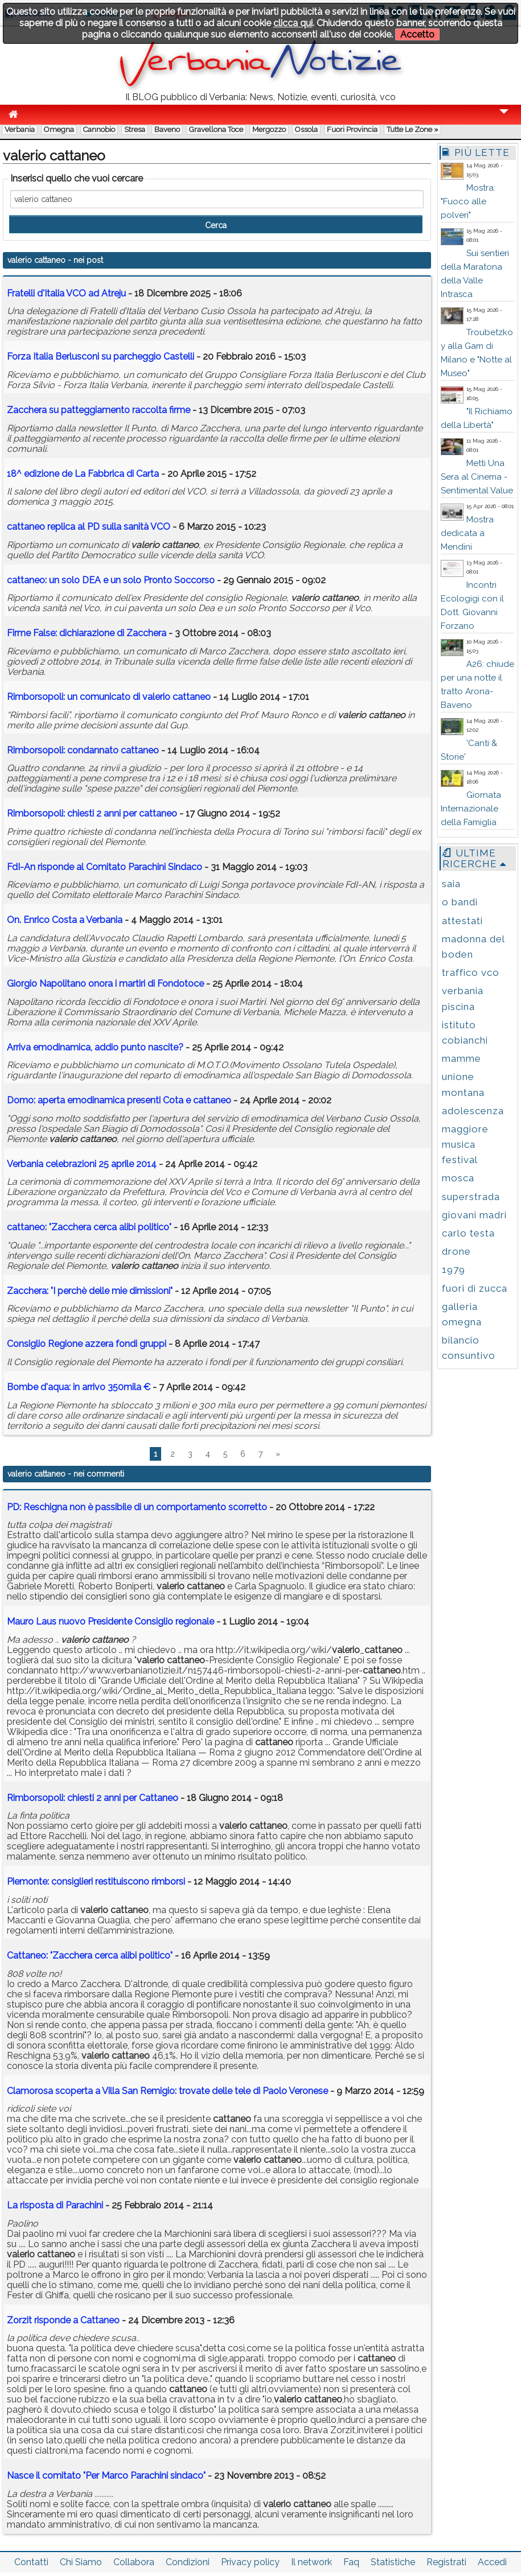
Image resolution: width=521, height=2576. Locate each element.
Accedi (492, 2562)
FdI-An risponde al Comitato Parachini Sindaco (104, 867)
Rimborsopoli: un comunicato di (109, 696)
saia (451, 883)
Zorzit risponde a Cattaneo (63, 2320)
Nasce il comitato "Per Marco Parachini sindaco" (106, 2475)
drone (456, 1251)
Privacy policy (250, 2562)
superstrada (471, 1196)
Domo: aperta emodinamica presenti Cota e (119, 1100)
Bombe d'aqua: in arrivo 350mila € (78, 1387)
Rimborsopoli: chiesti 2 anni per (92, 813)
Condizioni (188, 2562)
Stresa (134, 129)
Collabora (133, 2562)
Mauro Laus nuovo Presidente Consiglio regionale (110, 1621)
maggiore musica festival (465, 1144)
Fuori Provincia (352, 129)
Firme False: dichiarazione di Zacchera (86, 633)
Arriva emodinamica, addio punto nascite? (95, 1047)
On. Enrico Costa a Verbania (64, 919)
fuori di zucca (474, 1288)
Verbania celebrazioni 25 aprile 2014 (82, 1164)
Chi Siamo (81, 2562)
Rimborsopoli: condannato (83, 750)
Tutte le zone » (412, 129)
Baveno (167, 129)
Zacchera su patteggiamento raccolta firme (99, 410)
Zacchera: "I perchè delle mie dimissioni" (90, 1290)
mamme (461, 1058)
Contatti (31, 2562)
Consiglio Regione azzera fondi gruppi (86, 1343)
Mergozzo (269, 129)
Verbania (20, 129)
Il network (311, 2562)
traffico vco (470, 972)
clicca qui (293, 23)
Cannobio (99, 129)
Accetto (417, 34)
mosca (458, 1178)
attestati (462, 920)
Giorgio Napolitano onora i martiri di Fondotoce (105, 983)
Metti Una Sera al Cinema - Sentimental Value (477, 477)
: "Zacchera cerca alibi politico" (89, 1227)
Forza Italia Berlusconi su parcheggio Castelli (100, 356)
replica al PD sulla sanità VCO (88, 526)
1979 (453, 1269)
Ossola (306, 129)
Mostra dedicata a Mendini (467, 533)
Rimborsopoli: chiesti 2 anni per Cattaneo (92, 1797)
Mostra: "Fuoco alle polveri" (468, 201)
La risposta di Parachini (55, 2205)
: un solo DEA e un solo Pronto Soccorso (111, 580)
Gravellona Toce (216, 129)
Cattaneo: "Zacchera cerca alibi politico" (90, 1955)
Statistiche (393, 2562)
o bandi (460, 902)
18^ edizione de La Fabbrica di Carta (83, 473)
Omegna (59, 129)
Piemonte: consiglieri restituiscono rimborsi (96, 1881)
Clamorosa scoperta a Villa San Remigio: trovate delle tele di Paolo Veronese (167, 2090)
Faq (351, 2562)
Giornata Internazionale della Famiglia (471, 808)
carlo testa (468, 1233)
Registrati (446, 2562)
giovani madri (474, 1215)
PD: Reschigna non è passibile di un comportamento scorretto (137, 1507)
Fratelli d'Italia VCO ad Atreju (66, 293)
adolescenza (473, 1110)
